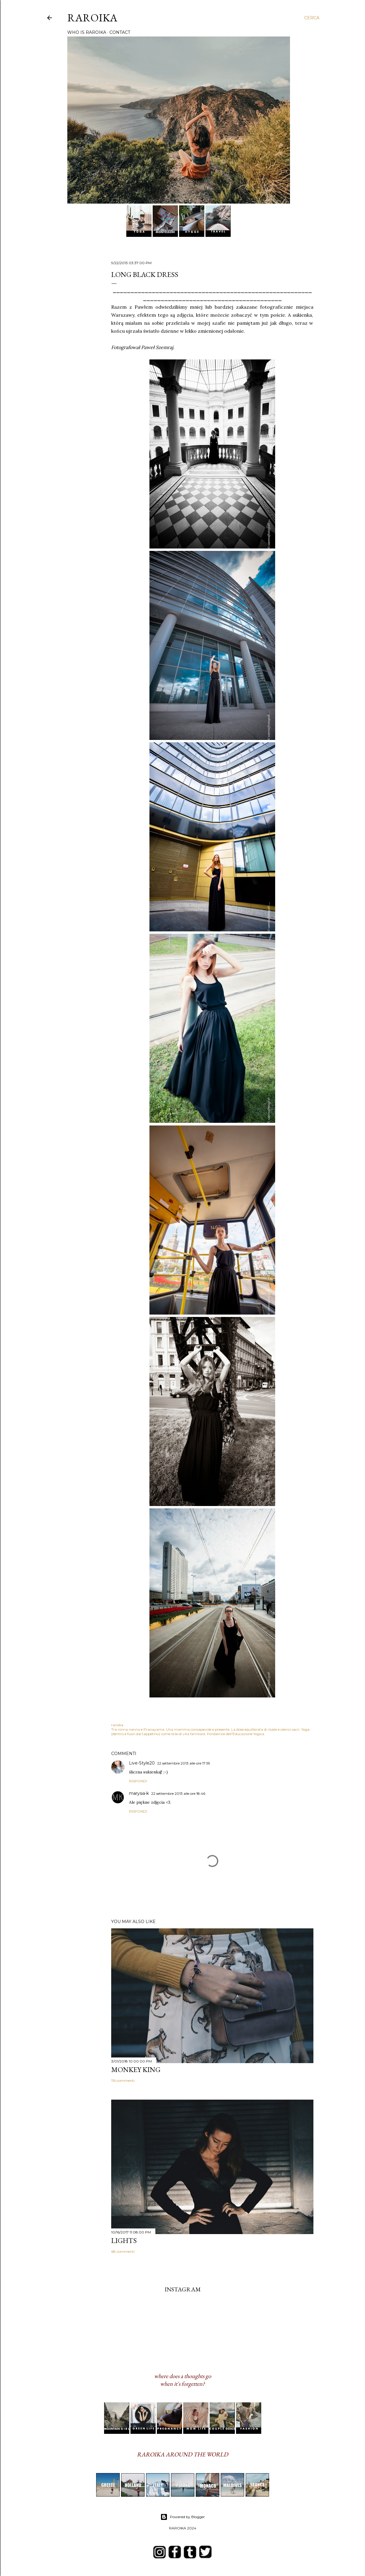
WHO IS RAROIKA (86, 32)
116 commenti (123, 2080)
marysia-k (139, 1793)
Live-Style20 (142, 1763)
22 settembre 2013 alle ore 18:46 (178, 1793)
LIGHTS (124, 2240)
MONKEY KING (135, 2069)
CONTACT (119, 32)
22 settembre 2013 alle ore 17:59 (183, 1763)
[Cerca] (311, 18)
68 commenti (123, 2251)
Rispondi (138, 1781)
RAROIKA (92, 18)
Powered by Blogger (182, 2516)
